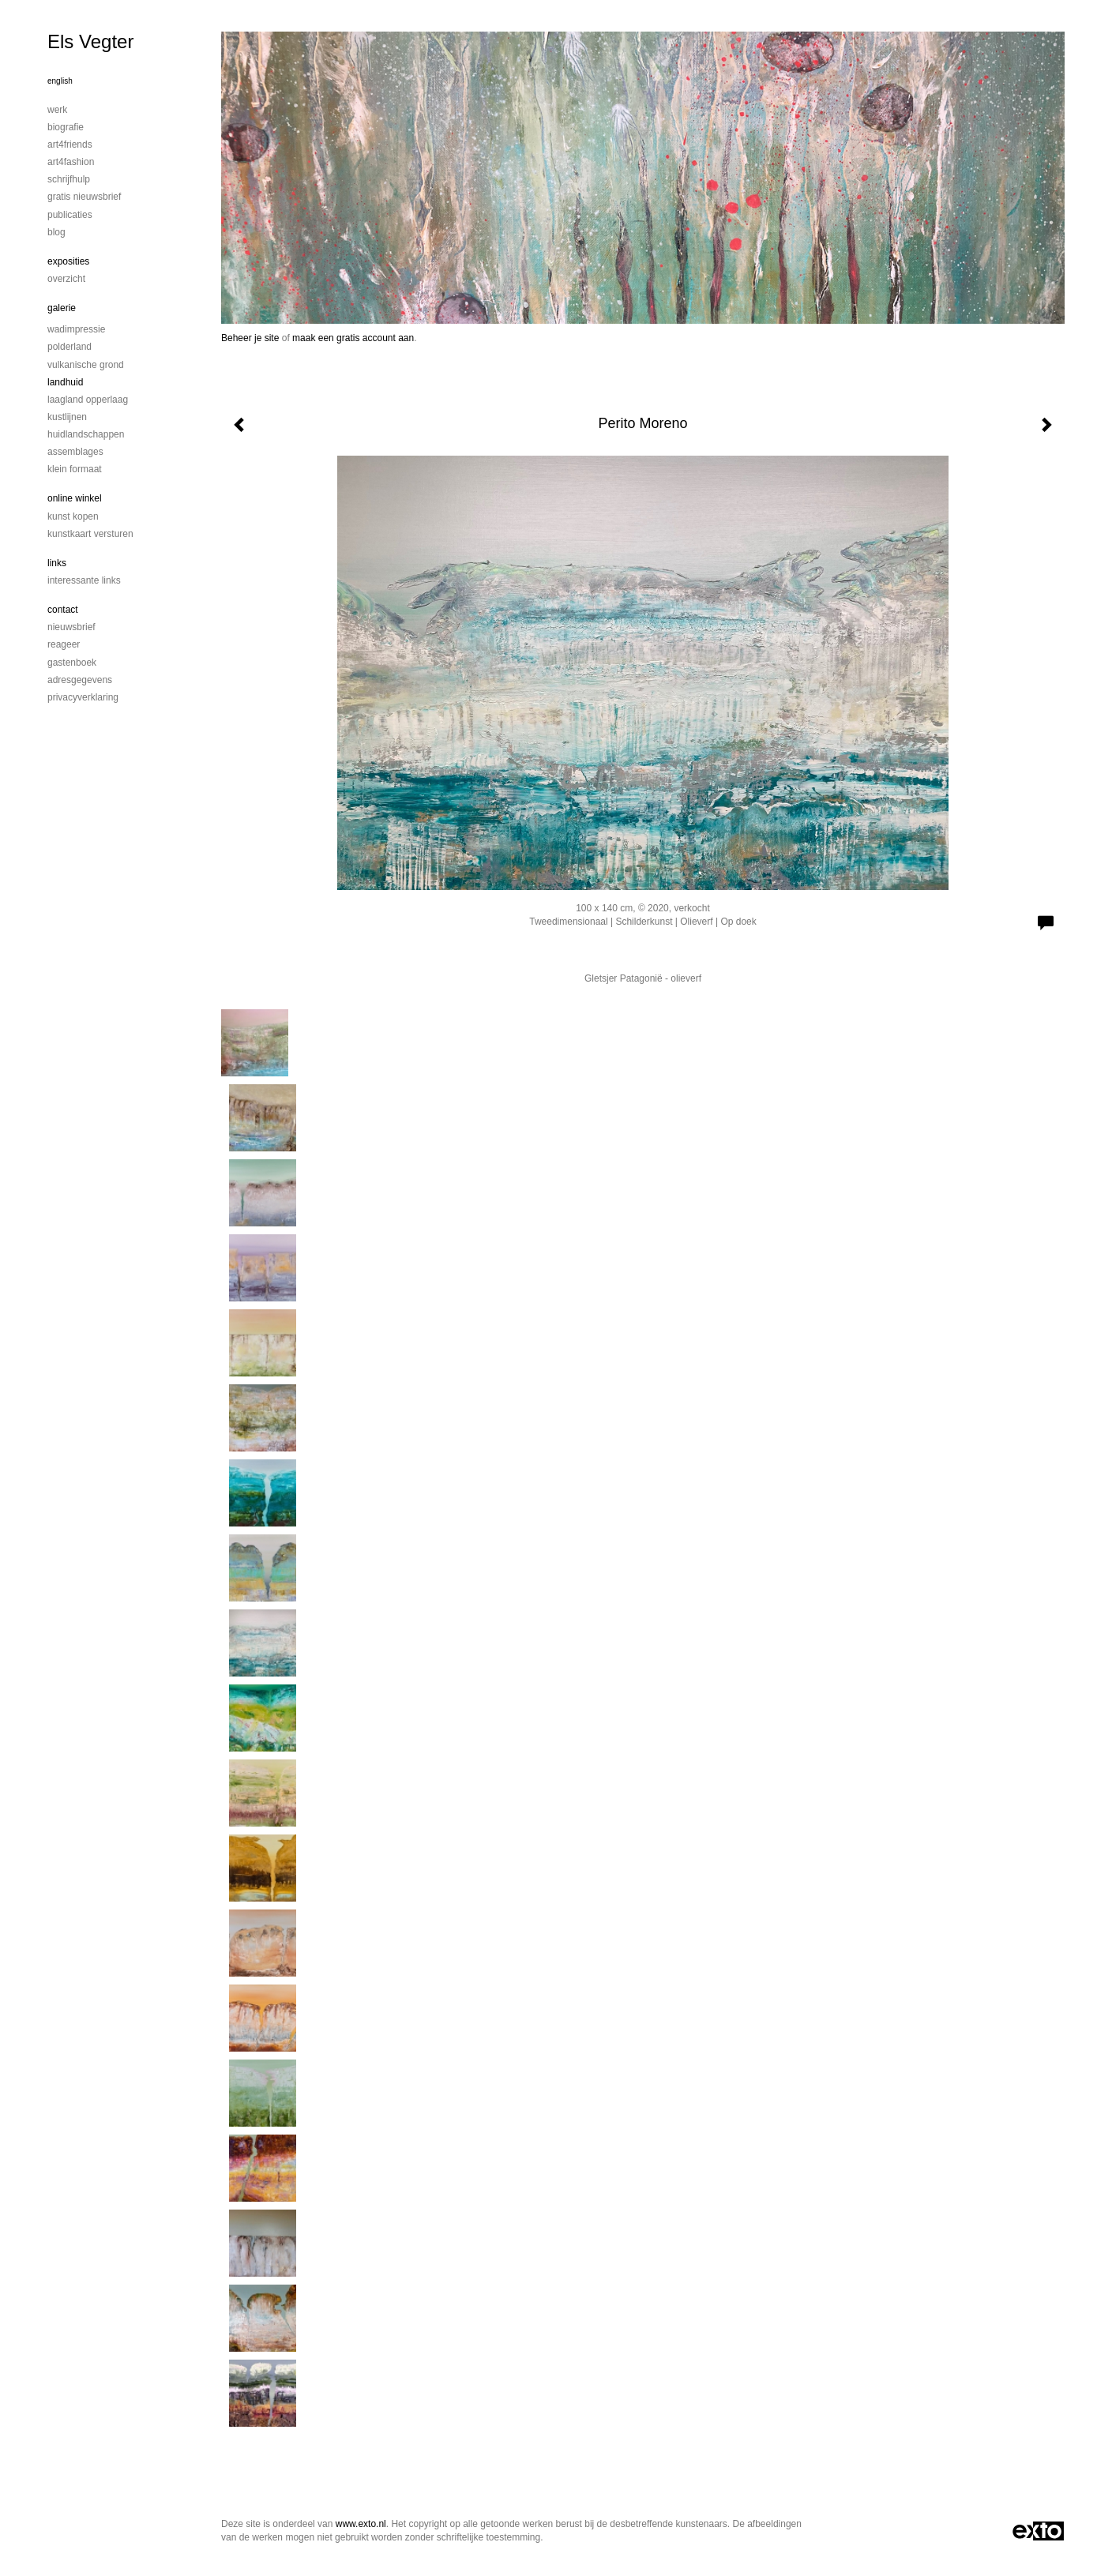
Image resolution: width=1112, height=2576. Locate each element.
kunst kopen (73, 516)
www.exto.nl (361, 2523)
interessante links (84, 580)
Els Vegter (90, 41)
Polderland (69, 346)
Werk (57, 109)
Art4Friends (69, 144)
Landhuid (65, 382)
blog (56, 232)
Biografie (65, 127)
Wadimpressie (76, 329)
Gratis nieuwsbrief (84, 196)
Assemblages (75, 451)
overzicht (66, 278)
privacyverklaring (82, 697)
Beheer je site (250, 338)
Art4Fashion (70, 161)
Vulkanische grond (85, 364)
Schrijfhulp (68, 179)
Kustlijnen (67, 416)
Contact (62, 609)
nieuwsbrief (71, 627)
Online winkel (74, 498)
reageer (63, 644)
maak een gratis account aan (353, 338)
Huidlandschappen (85, 434)
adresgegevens (79, 679)
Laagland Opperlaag (87, 399)
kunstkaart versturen (90, 533)
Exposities (68, 261)
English (60, 81)
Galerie (61, 308)
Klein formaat (74, 469)
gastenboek (71, 662)
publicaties (69, 214)
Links (56, 563)
